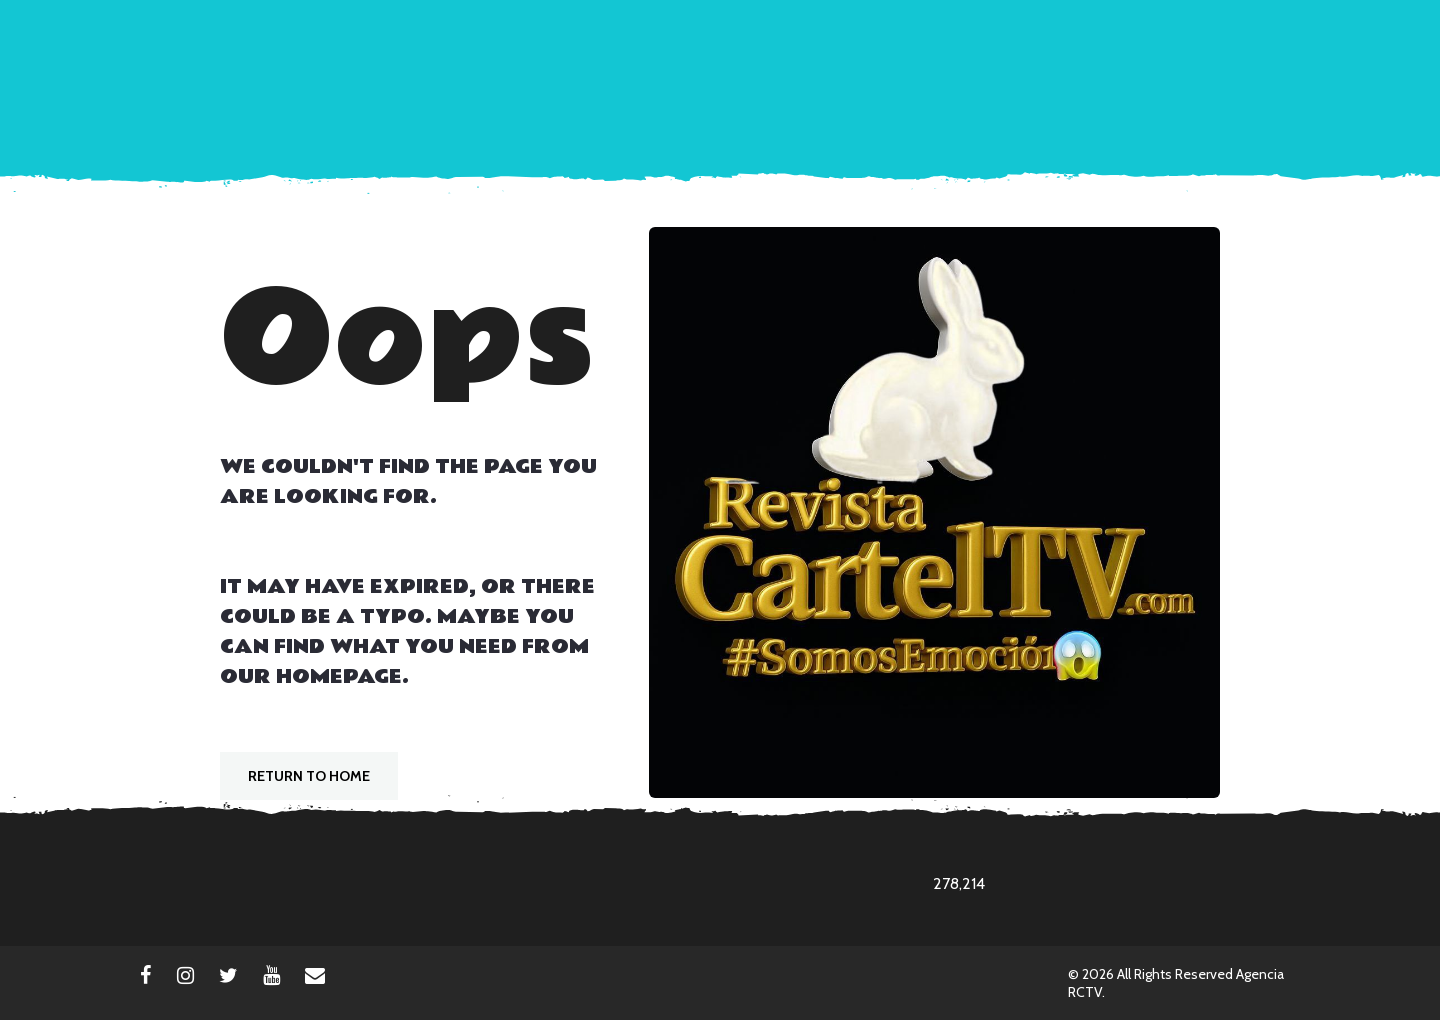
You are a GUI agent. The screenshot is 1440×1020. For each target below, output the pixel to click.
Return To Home (309, 776)
